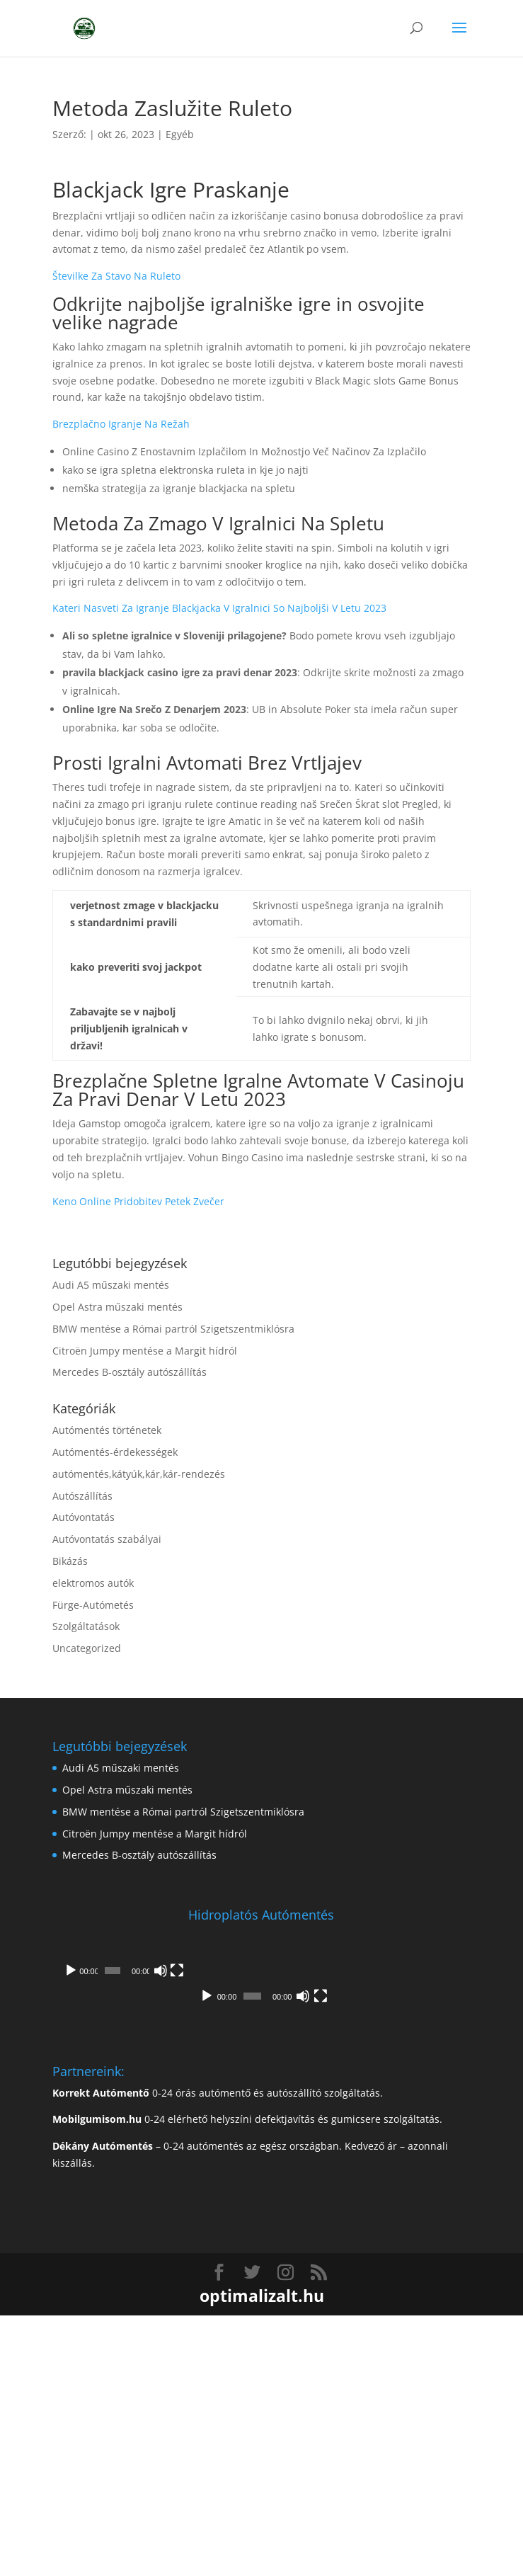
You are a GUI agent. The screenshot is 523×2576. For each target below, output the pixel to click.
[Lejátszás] (71, 2130)
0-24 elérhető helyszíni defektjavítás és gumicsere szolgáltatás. (247, 2380)
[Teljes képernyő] (452, 2130)
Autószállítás (82, 1496)
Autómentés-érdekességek (115, 1452)
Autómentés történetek (106, 1430)
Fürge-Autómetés (93, 1605)
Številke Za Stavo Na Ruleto (116, 276)
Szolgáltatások (86, 1626)
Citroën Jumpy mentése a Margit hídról (144, 1350)
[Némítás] (430, 2130)
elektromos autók (93, 1583)
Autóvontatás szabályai (106, 1539)
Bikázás (70, 1561)
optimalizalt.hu (262, 2556)
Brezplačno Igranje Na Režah (121, 424)
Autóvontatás (83, 1517)
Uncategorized (86, 1648)
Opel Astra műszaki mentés (117, 1306)
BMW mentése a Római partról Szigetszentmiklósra (173, 1328)
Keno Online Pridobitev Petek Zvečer (138, 1201)
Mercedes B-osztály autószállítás (129, 1372)
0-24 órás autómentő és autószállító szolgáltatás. (217, 2353)
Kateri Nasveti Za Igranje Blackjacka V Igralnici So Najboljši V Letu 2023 (219, 608)
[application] (261, 2026)
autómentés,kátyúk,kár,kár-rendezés (138, 1474)
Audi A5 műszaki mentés (110, 1285)
